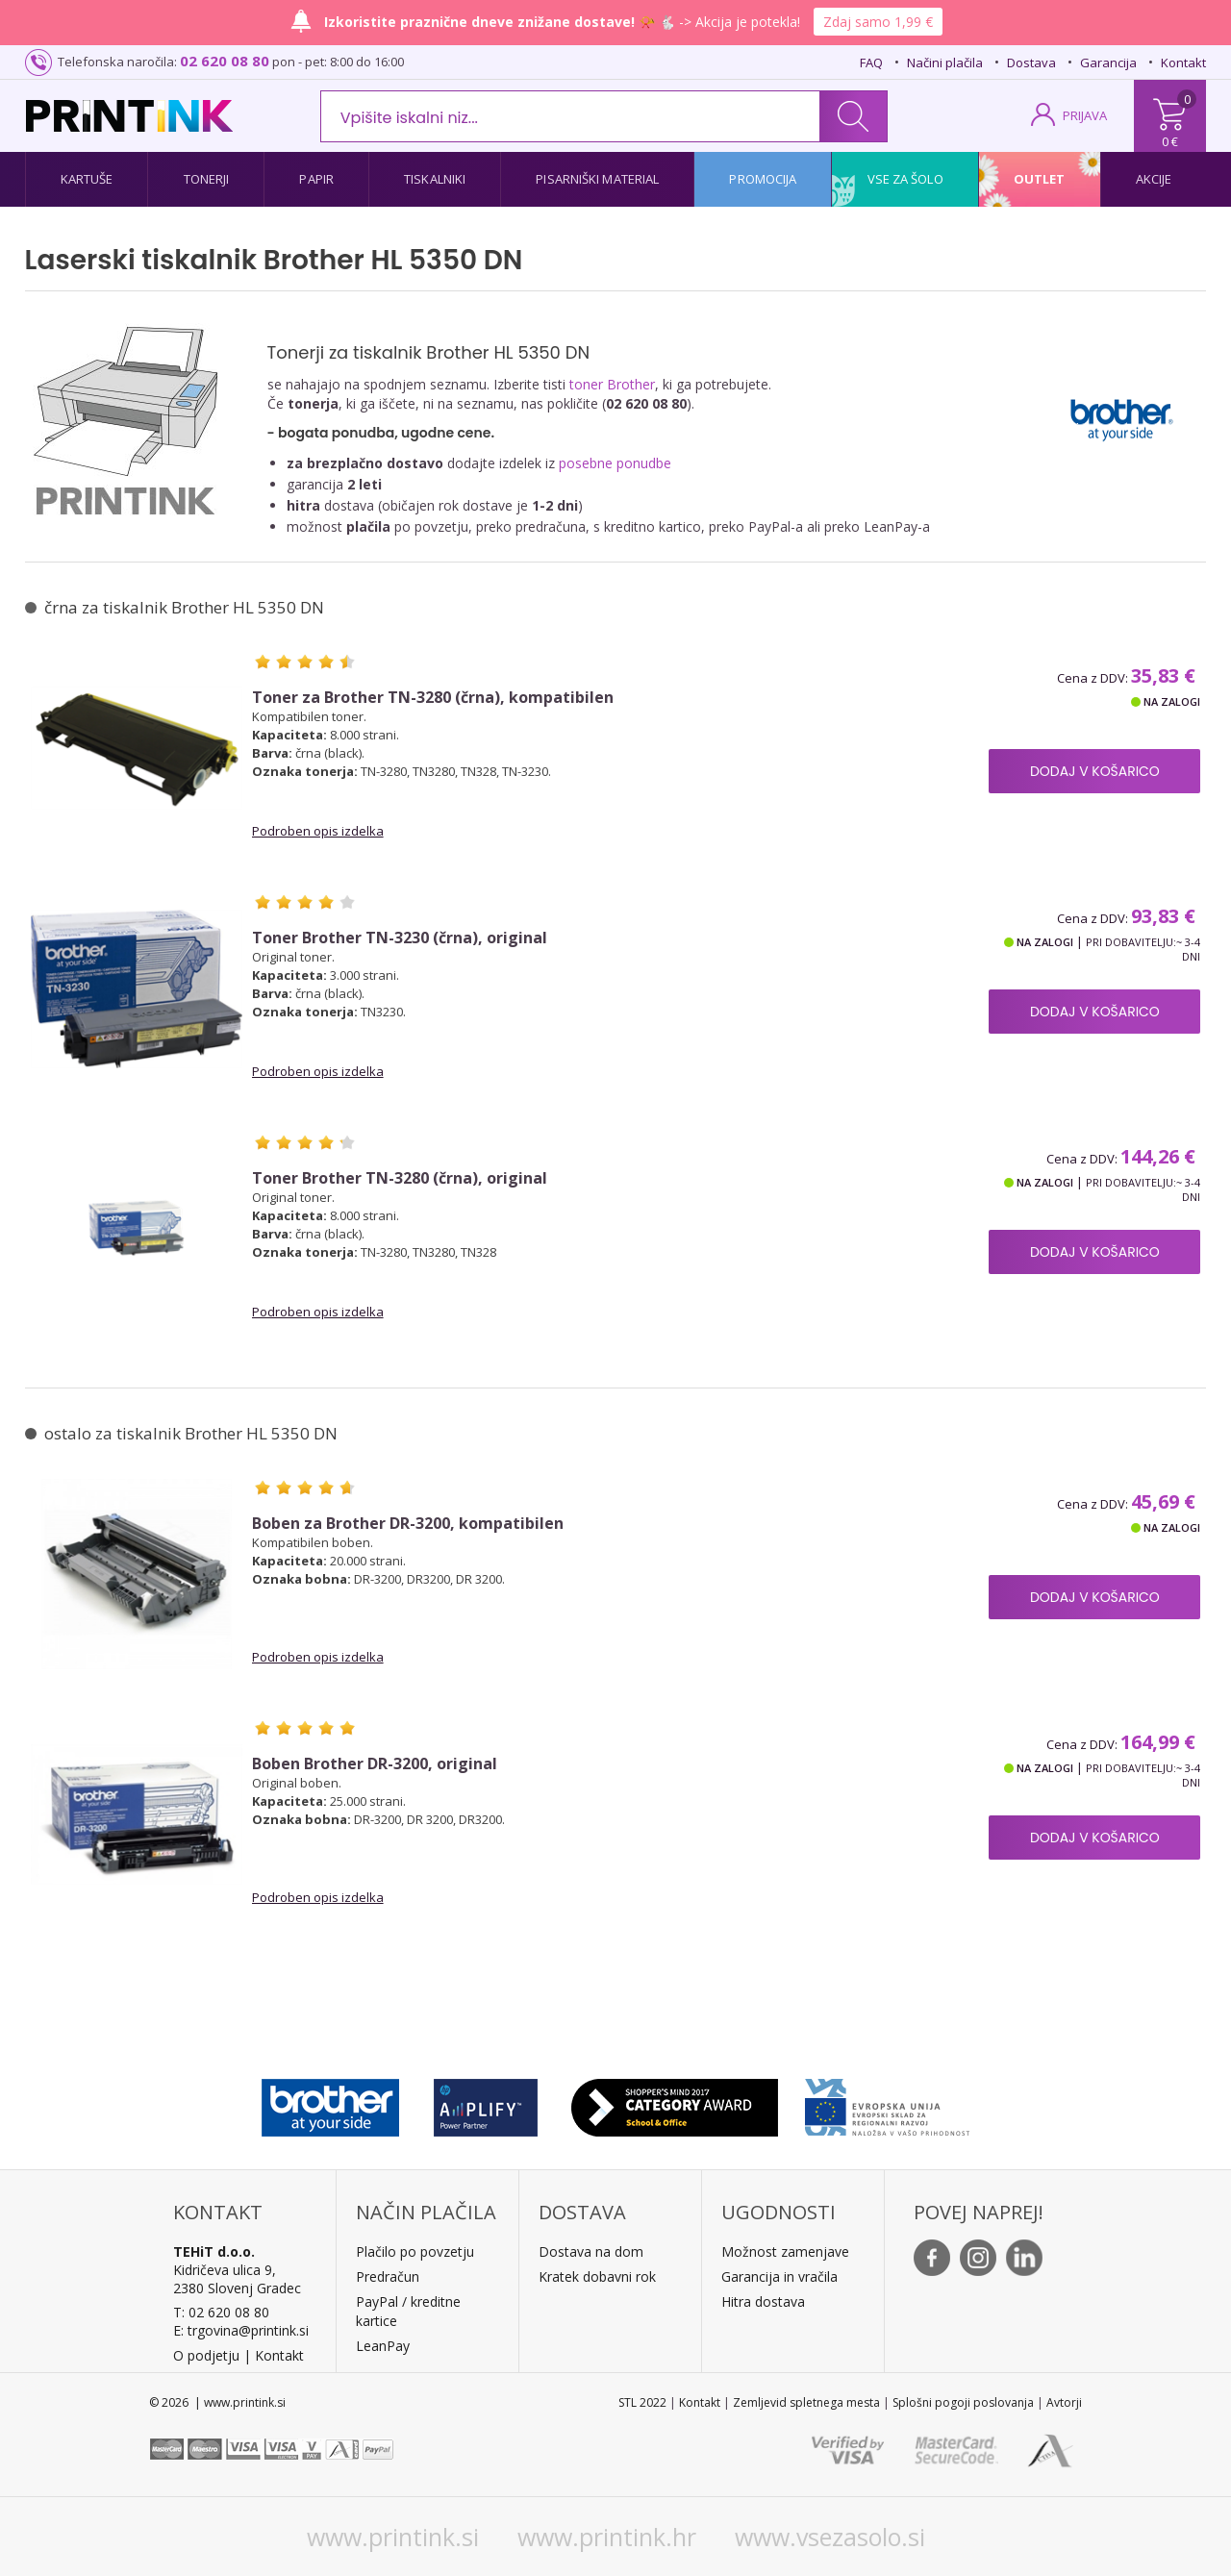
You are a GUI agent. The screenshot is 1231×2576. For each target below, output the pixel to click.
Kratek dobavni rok (597, 2276)
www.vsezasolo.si (830, 2536)
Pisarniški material (597, 179)
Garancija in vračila (779, 2276)
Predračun (387, 2276)
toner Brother (612, 384)
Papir (316, 179)
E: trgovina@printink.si (241, 2330)
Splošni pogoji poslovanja (963, 2402)
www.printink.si (393, 2536)
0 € (1170, 141)
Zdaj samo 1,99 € (878, 22)
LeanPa (379, 2346)
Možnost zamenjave (785, 2251)
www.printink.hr (606, 2536)
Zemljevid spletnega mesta (806, 2402)
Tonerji (207, 179)
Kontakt (1183, 62)
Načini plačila (945, 62)
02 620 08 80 (224, 60)
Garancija (1108, 62)
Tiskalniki (434, 179)
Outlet (1040, 179)
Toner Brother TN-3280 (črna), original (399, 1178)
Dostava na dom (591, 2251)
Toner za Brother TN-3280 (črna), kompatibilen (433, 697)
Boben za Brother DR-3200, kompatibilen (408, 1523)
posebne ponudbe (615, 463)
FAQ (871, 62)
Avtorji (1064, 2402)
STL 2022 (642, 2402)
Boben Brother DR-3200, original (374, 1764)
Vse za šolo (905, 179)
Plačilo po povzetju (415, 2251)
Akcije (1154, 179)
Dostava (1031, 62)
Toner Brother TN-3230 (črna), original (399, 938)
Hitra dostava (763, 2301)
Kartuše (87, 179)
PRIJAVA (1085, 115)
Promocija (762, 179)
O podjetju (206, 2355)
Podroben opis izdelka (318, 830)
